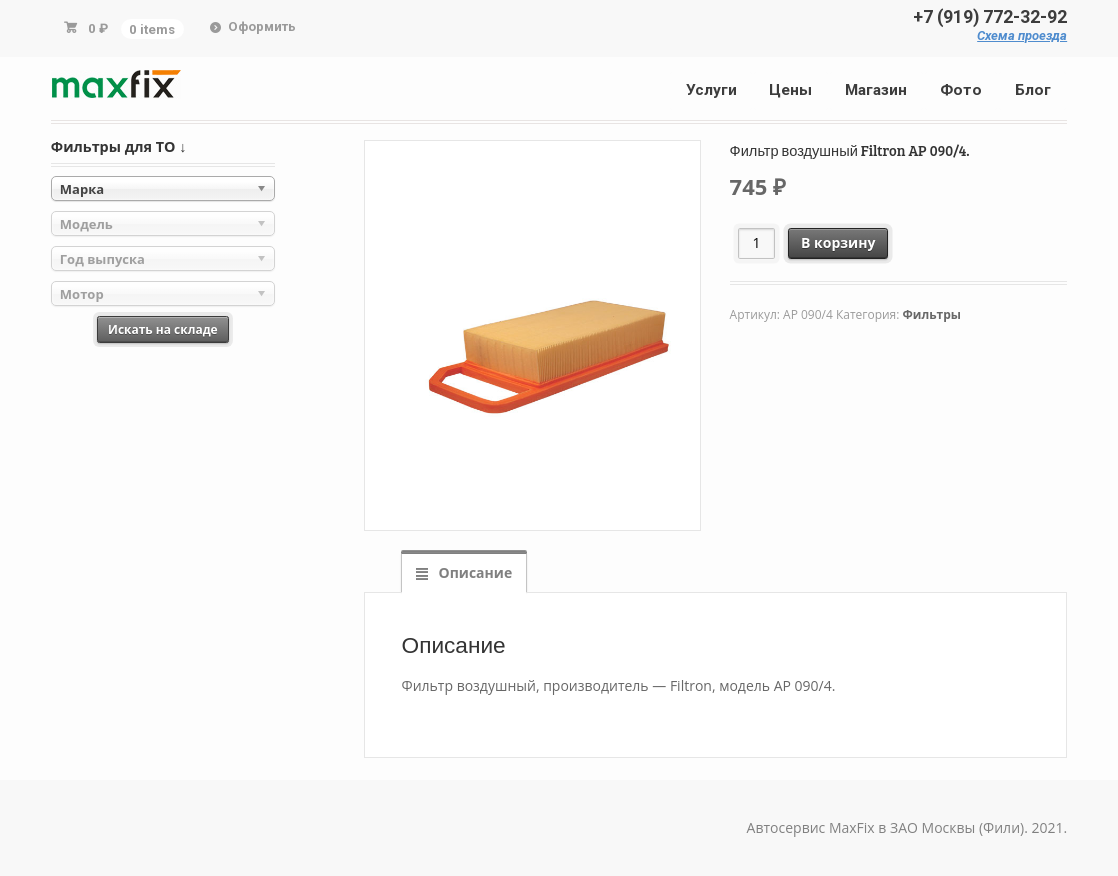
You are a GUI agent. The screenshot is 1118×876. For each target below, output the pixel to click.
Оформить (262, 26)
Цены (790, 90)
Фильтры (932, 314)
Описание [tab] (473, 572)
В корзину (838, 242)
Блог (1033, 90)
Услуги (711, 90)
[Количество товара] (756, 243)
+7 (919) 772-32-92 (990, 17)
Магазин (876, 90)
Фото (961, 90)
